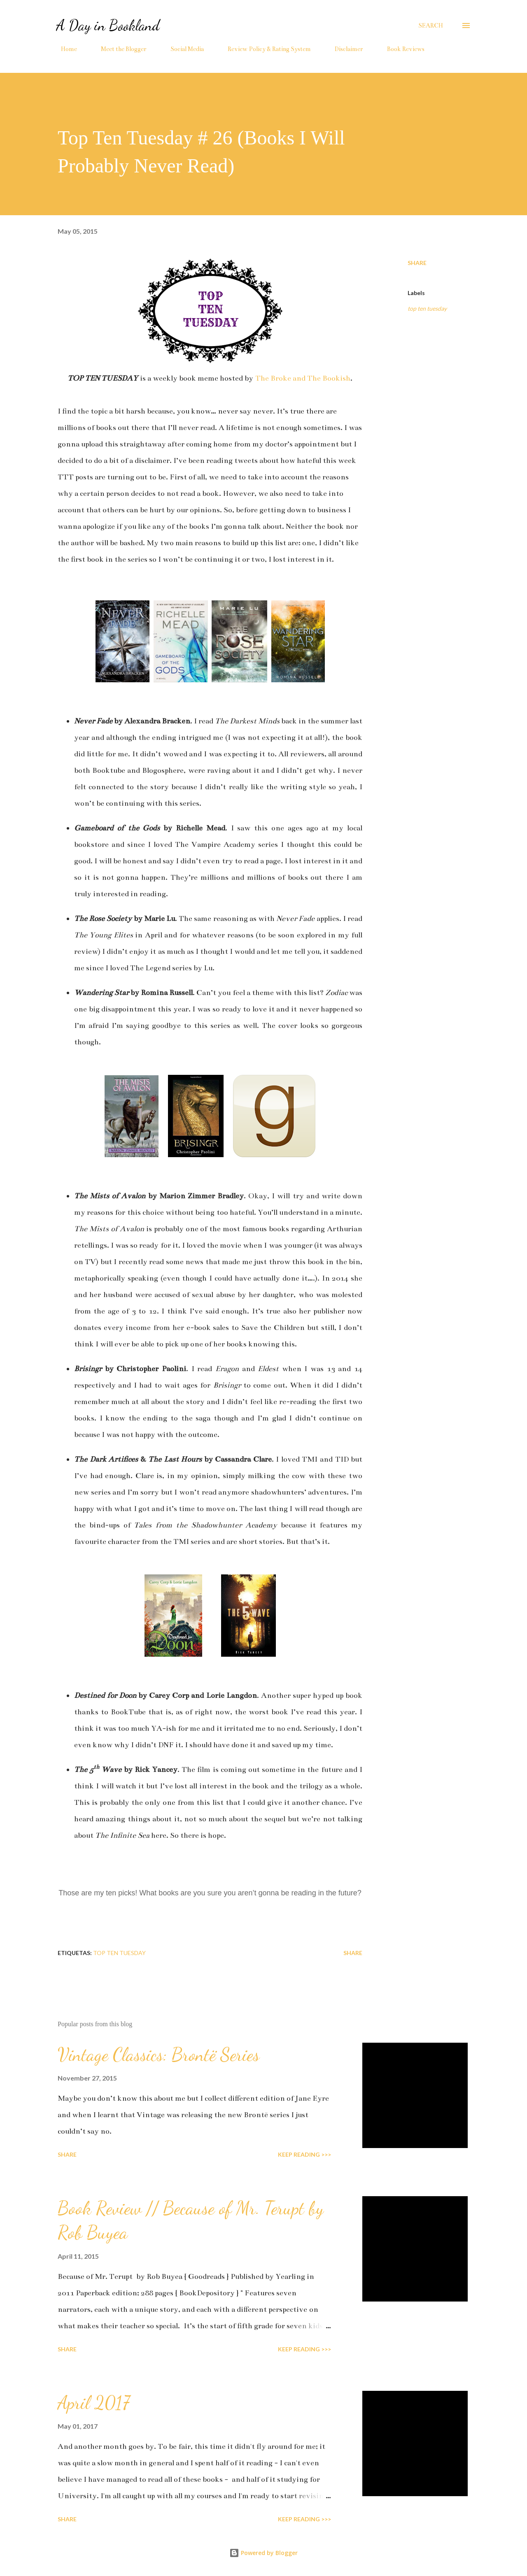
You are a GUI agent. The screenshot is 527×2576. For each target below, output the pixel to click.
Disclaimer (344, 49)
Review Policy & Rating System (264, 49)
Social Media (182, 49)
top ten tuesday (427, 308)
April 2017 (94, 2402)
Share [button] (417, 262)
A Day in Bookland (108, 25)
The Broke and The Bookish (302, 378)
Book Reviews (401, 49)
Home (64, 49)
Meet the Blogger (119, 49)
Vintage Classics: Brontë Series (158, 2054)
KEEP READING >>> (304, 2154)
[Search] (430, 25)
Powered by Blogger (263, 2553)
